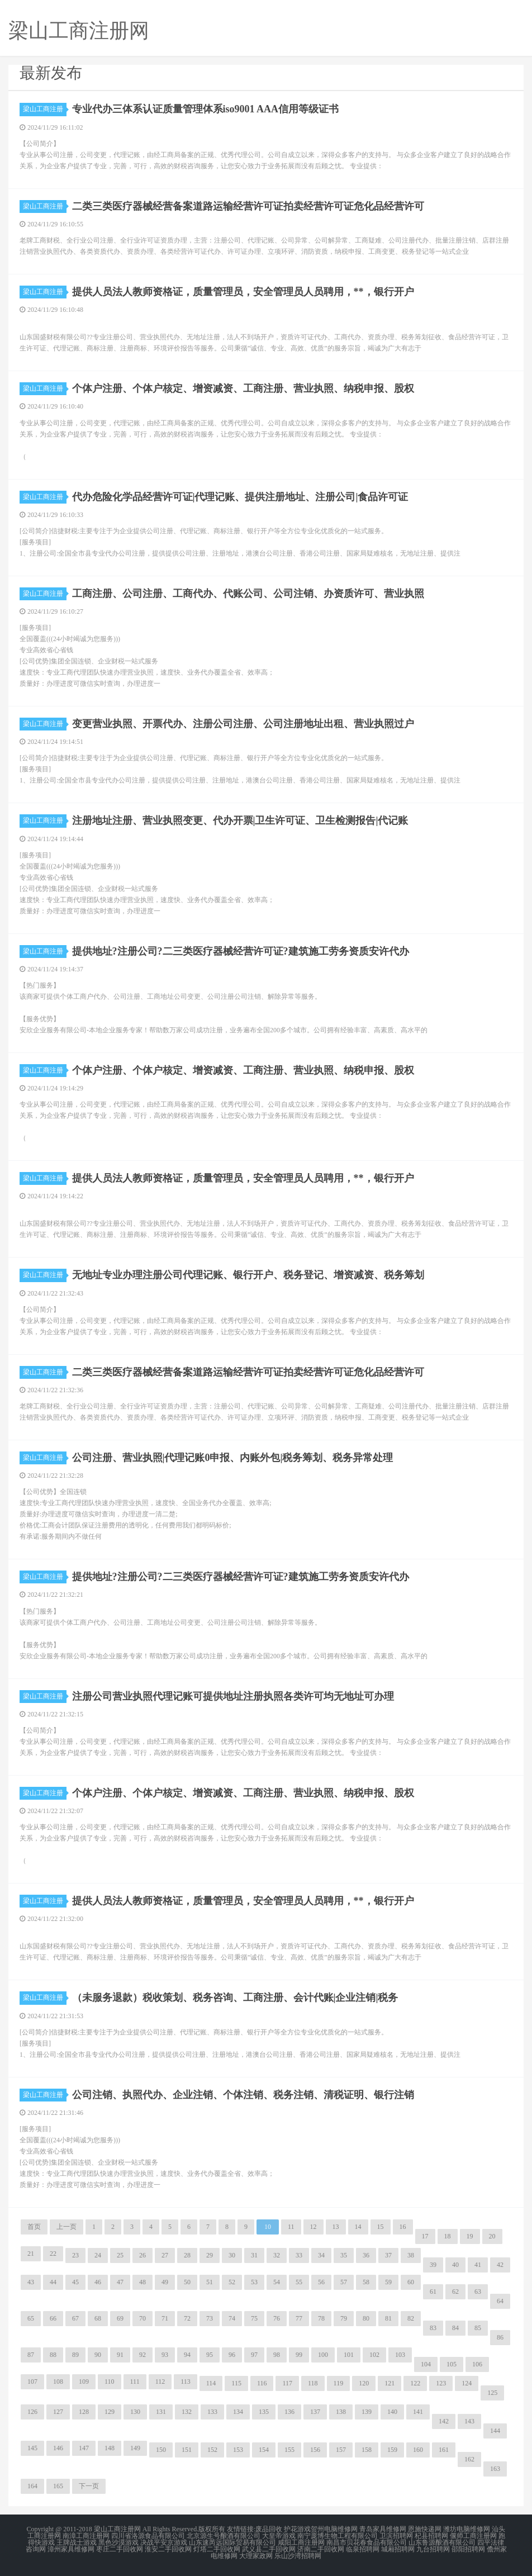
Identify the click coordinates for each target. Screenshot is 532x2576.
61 (433, 2291)
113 (185, 2381)
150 (161, 2450)
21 (30, 2253)
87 (30, 2355)
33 (299, 2255)
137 (315, 2412)
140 (392, 2412)
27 (165, 2255)
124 (467, 2383)
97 (254, 2355)
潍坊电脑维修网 (466, 2529)
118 (313, 2383)
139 (367, 2412)
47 (120, 2282)
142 (444, 2421)
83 (433, 2328)
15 (380, 2227)
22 (53, 2253)
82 (410, 2318)
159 (392, 2450)
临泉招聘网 (362, 2549)
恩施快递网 (424, 2529)
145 (32, 2448)
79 (343, 2318)
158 (367, 2450)
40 (455, 2265)
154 (264, 2450)
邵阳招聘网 (468, 2549)
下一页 (89, 2486)
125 (492, 2393)
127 (58, 2412)
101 (349, 2355)
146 (58, 2448)
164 (32, 2486)
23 (75, 2255)
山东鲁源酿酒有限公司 (442, 2542)
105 (451, 2364)
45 (75, 2282)
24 (97, 2255)
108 (58, 2381)
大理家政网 (256, 2556)
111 (135, 2381)
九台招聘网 (433, 2549)
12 (313, 2227)
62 (455, 2291)
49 (165, 2282)
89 (75, 2355)
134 (238, 2412)
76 (276, 2318)
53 (254, 2282)
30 (232, 2255)
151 (187, 2450)
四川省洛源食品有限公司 (148, 2536)
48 (142, 2282)
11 (291, 2227)
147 (84, 2448)
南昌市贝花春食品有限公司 (366, 2542)
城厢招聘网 (398, 2549)
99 (299, 2355)
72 (187, 2318)
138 (341, 2412)
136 (289, 2412)
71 (165, 2318)
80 (366, 2318)
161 (444, 2450)
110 (109, 2381)
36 (366, 2255)
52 (232, 2282)
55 (299, 2282)
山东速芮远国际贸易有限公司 (232, 2542)
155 (289, 2450)
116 (262, 2383)
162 (469, 2459)
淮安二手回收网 (168, 2549)
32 (276, 2255)
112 (160, 2381)
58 (366, 2282)
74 (232, 2318)
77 (299, 2318)
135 (264, 2412)
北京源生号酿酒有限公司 (223, 2536)
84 (455, 2328)
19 (470, 2236)
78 (321, 2318)
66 (53, 2318)
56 (321, 2282)
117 (287, 2383)
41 (477, 2265)
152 (212, 2450)
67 (75, 2318)
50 (187, 2282)
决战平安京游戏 (163, 2542)
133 (212, 2412)
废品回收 (268, 2529)
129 (109, 2412)
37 (388, 2255)
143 (469, 2421)
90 (97, 2355)
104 (426, 2364)
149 (135, 2448)
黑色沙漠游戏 (118, 2542)
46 (97, 2282)
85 (477, 2328)
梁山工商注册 (44, 109)
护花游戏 (297, 2529)
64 (500, 2301)
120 (364, 2383)
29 (209, 2255)
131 (161, 2412)
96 (232, 2355)
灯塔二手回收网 (216, 2549)
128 (84, 2412)
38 (410, 2255)
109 (84, 2381)
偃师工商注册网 (473, 2536)
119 (339, 2383)
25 (120, 2255)
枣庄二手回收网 (119, 2549)
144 (495, 2431)
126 (32, 2412)
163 (495, 2469)
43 (30, 2282)
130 (135, 2412)
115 (236, 2383)
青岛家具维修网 (382, 2529)
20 (492, 2236)
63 (477, 2291)
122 (415, 2383)
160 (418, 2450)
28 (187, 2255)
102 (374, 2355)
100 (323, 2355)
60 (410, 2282)
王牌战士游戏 (76, 2542)
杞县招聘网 (431, 2536)
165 (58, 2486)
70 (142, 2318)
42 (500, 2265)
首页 (34, 2227)
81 (388, 2318)
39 (433, 2265)
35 (343, 2255)
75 (254, 2318)
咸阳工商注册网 (301, 2542)
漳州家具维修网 (71, 2549)
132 (187, 2412)
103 (400, 2355)
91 (120, 2355)
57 (343, 2282)
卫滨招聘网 (396, 2536)
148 (109, 2448)
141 (418, 2412)
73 (209, 2318)
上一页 (66, 2227)
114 (211, 2383)
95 (209, 2355)
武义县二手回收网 (269, 2549)
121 (389, 2383)
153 (238, 2450)
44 (53, 2282)
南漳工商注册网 (86, 2536)
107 (32, 2381)
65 (30, 2318)
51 (209, 2282)
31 (254, 2255)
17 (425, 2236)
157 (341, 2450)
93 (165, 2355)
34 (321, 2255)
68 (97, 2318)
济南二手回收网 (320, 2549)
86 (500, 2337)
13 (335, 2227)
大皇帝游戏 (279, 2536)
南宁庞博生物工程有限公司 (337, 2536)
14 (358, 2227)
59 (388, 2282)
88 (53, 2355)
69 (120, 2318)
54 (276, 2282)
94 (187, 2355)
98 (276, 2355)
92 (142, 2355)
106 (477, 2364)
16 (403, 2227)
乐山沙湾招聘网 (297, 2556)
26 (142, 2255)
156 (315, 2450)
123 (441, 2383)
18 (447, 2236)
